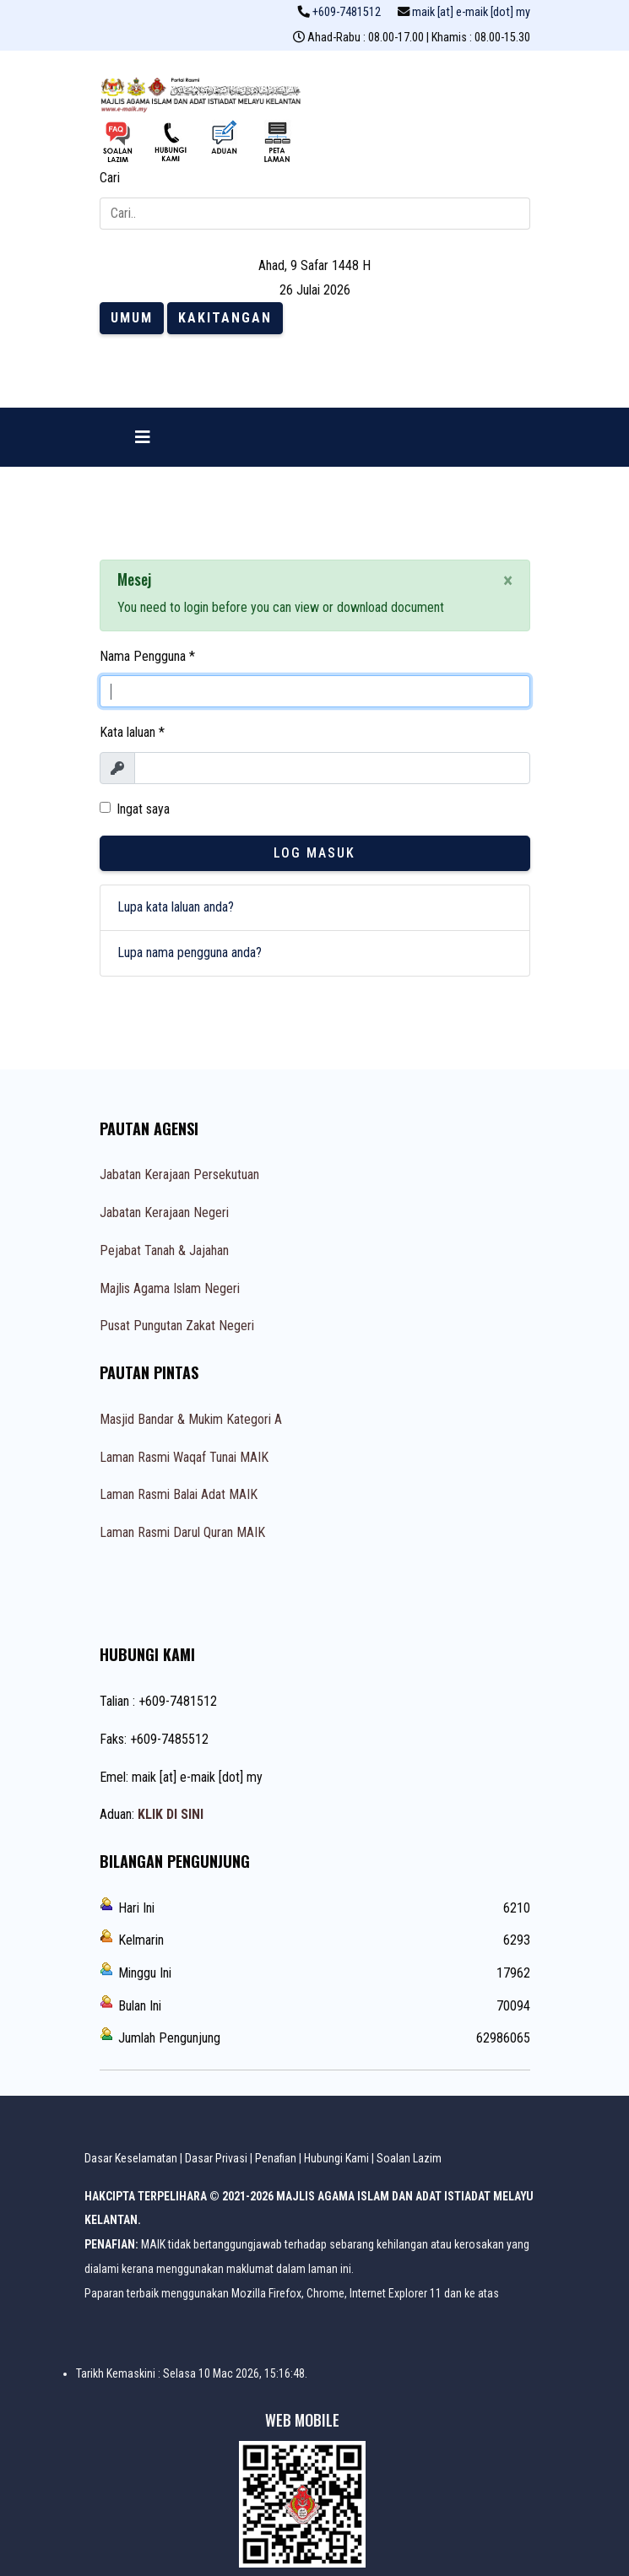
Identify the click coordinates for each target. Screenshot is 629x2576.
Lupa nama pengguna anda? (189, 952)
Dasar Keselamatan (130, 2158)
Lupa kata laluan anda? (175, 907)
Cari (110, 178)
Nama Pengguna (147, 656)
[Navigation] (142, 437)
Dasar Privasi (216, 2158)
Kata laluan (132, 732)
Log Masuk (314, 853)
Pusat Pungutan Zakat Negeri (177, 1326)
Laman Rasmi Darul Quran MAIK (182, 1532)
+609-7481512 (346, 12)
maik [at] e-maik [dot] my (471, 12)
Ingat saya (143, 809)
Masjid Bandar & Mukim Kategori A (191, 1419)
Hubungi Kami (336, 2158)
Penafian (275, 2158)
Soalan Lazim (409, 2158)
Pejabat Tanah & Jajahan (164, 1250)
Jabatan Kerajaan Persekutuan (179, 1174)
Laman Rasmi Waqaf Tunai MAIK (184, 1457)
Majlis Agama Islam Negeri (170, 1288)
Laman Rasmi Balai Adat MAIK (179, 1494)
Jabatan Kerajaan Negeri (164, 1212)
